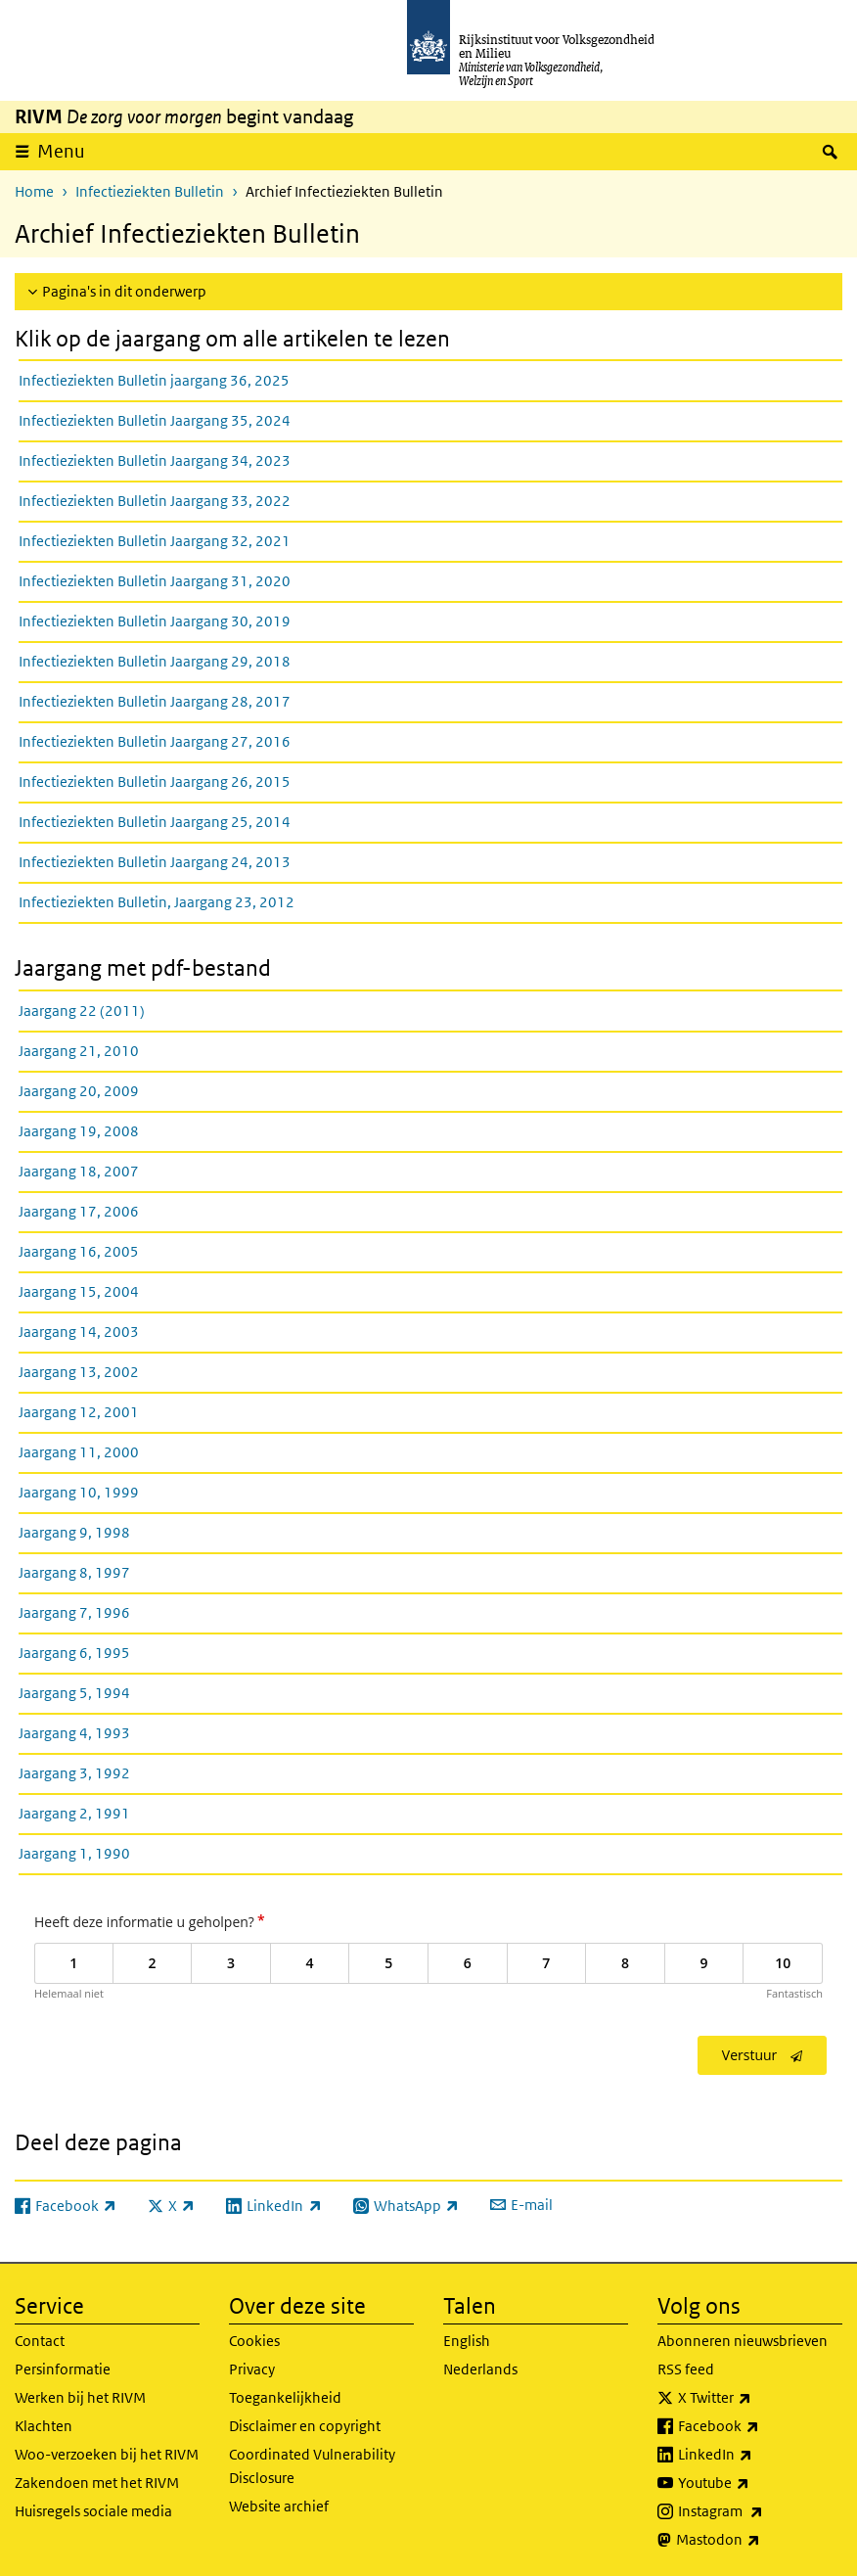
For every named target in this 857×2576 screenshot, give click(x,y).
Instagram (760, 2511)
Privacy (252, 2369)
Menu (61, 151)
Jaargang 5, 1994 (74, 1692)
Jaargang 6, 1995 (74, 1652)
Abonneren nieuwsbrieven (742, 2340)
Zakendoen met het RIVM (97, 2482)
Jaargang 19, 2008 (79, 1131)
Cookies (254, 2340)
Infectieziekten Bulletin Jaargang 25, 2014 (155, 821)
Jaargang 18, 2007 (79, 1171)
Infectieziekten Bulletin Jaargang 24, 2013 (155, 861)
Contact (40, 2340)
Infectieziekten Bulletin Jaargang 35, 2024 (155, 420)
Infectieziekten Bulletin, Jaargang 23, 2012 (156, 902)
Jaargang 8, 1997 (74, 1572)
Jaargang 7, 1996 (74, 1612)
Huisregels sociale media (93, 2511)
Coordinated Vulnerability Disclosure (312, 2466)
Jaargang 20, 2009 (79, 1090)
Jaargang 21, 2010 (79, 1050)
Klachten (43, 2425)
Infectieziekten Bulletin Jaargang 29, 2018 (155, 661)
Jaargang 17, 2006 (79, 1211)
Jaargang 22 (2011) (82, 1010)
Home (34, 191)
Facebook (760, 2426)
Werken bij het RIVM (80, 2397)
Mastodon (759, 2540)
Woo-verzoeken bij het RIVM (107, 2454)
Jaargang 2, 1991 (74, 1813)
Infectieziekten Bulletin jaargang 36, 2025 (154, 380)
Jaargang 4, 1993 (74, 1733)
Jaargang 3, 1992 (74, 1773)
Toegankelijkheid (285, 2397)
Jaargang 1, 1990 (74, 1853)
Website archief (279, 2506)
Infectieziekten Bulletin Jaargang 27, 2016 (155, 741)
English (466, 2340)
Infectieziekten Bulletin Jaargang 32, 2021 (155, 540)
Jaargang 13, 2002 (79, 1371)
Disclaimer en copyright (305, 2425)
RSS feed (685, 2369)
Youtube (756, 2483)
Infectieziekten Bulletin (149, 191)
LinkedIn (758, 2454)
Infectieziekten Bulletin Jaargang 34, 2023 (155, 460)
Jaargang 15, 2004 (79, 1291)
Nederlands (480, 2369)
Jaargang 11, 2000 (79, 1452)
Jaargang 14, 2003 (79, 1331)
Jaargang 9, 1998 (74, 1532)
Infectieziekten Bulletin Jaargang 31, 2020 (155, 581)
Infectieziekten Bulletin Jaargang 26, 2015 (155, 781)
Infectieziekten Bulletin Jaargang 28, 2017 (155, 701)
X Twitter (757, 2398)
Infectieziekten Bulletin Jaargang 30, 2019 (155, 621)
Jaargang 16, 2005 (79, 1251)
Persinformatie (63, 2369)
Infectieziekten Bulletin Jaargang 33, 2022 (155, 500)
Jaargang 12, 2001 (79, 1412)
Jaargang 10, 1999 (79, 1492)
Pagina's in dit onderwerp (124, 291)
